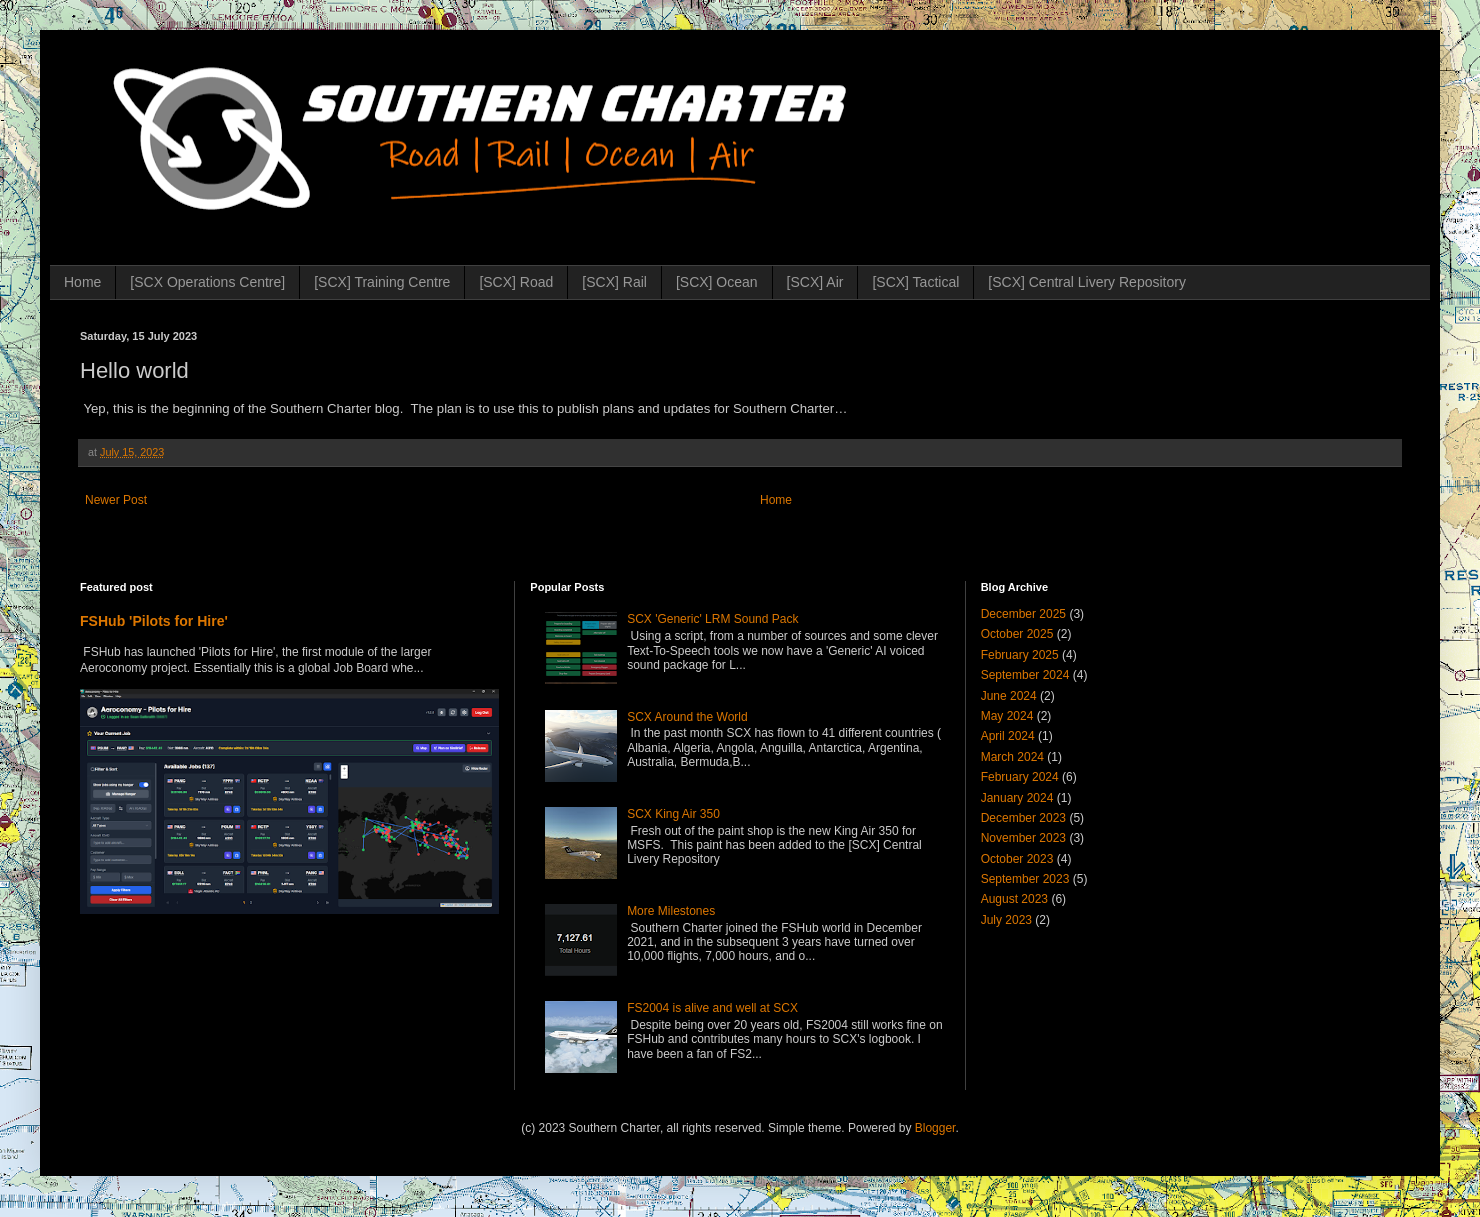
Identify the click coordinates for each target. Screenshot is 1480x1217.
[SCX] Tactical (915, 282)
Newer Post (116, 500)
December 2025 (1023, 614)
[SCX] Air (815, 282)
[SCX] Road (516, 282)
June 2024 (1009, 696)
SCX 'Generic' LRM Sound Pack (712, 619)
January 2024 (1017, 798)
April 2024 (1008, 736)
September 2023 (1025, 879)
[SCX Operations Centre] (207, 282)
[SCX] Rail (614, 282)
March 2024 (1012, 757)
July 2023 (1006, 920)
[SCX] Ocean (717, 282)
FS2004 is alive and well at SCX (712, 1008)
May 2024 (1007, 716)
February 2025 (1020, 655)
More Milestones (671, 911)
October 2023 (1017, 859)
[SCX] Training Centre (382, 282)
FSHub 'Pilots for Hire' (154, 621)
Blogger (935, 1128)
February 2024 (1020, 777)
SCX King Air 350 (673, 814)
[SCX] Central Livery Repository (1087, 282)
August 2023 (1014, 899)
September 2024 (1025, 675)
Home (82, 282)
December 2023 (1023, 818)
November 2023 (1023, 838)
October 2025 (1017, 634)
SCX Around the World (687, 717)
